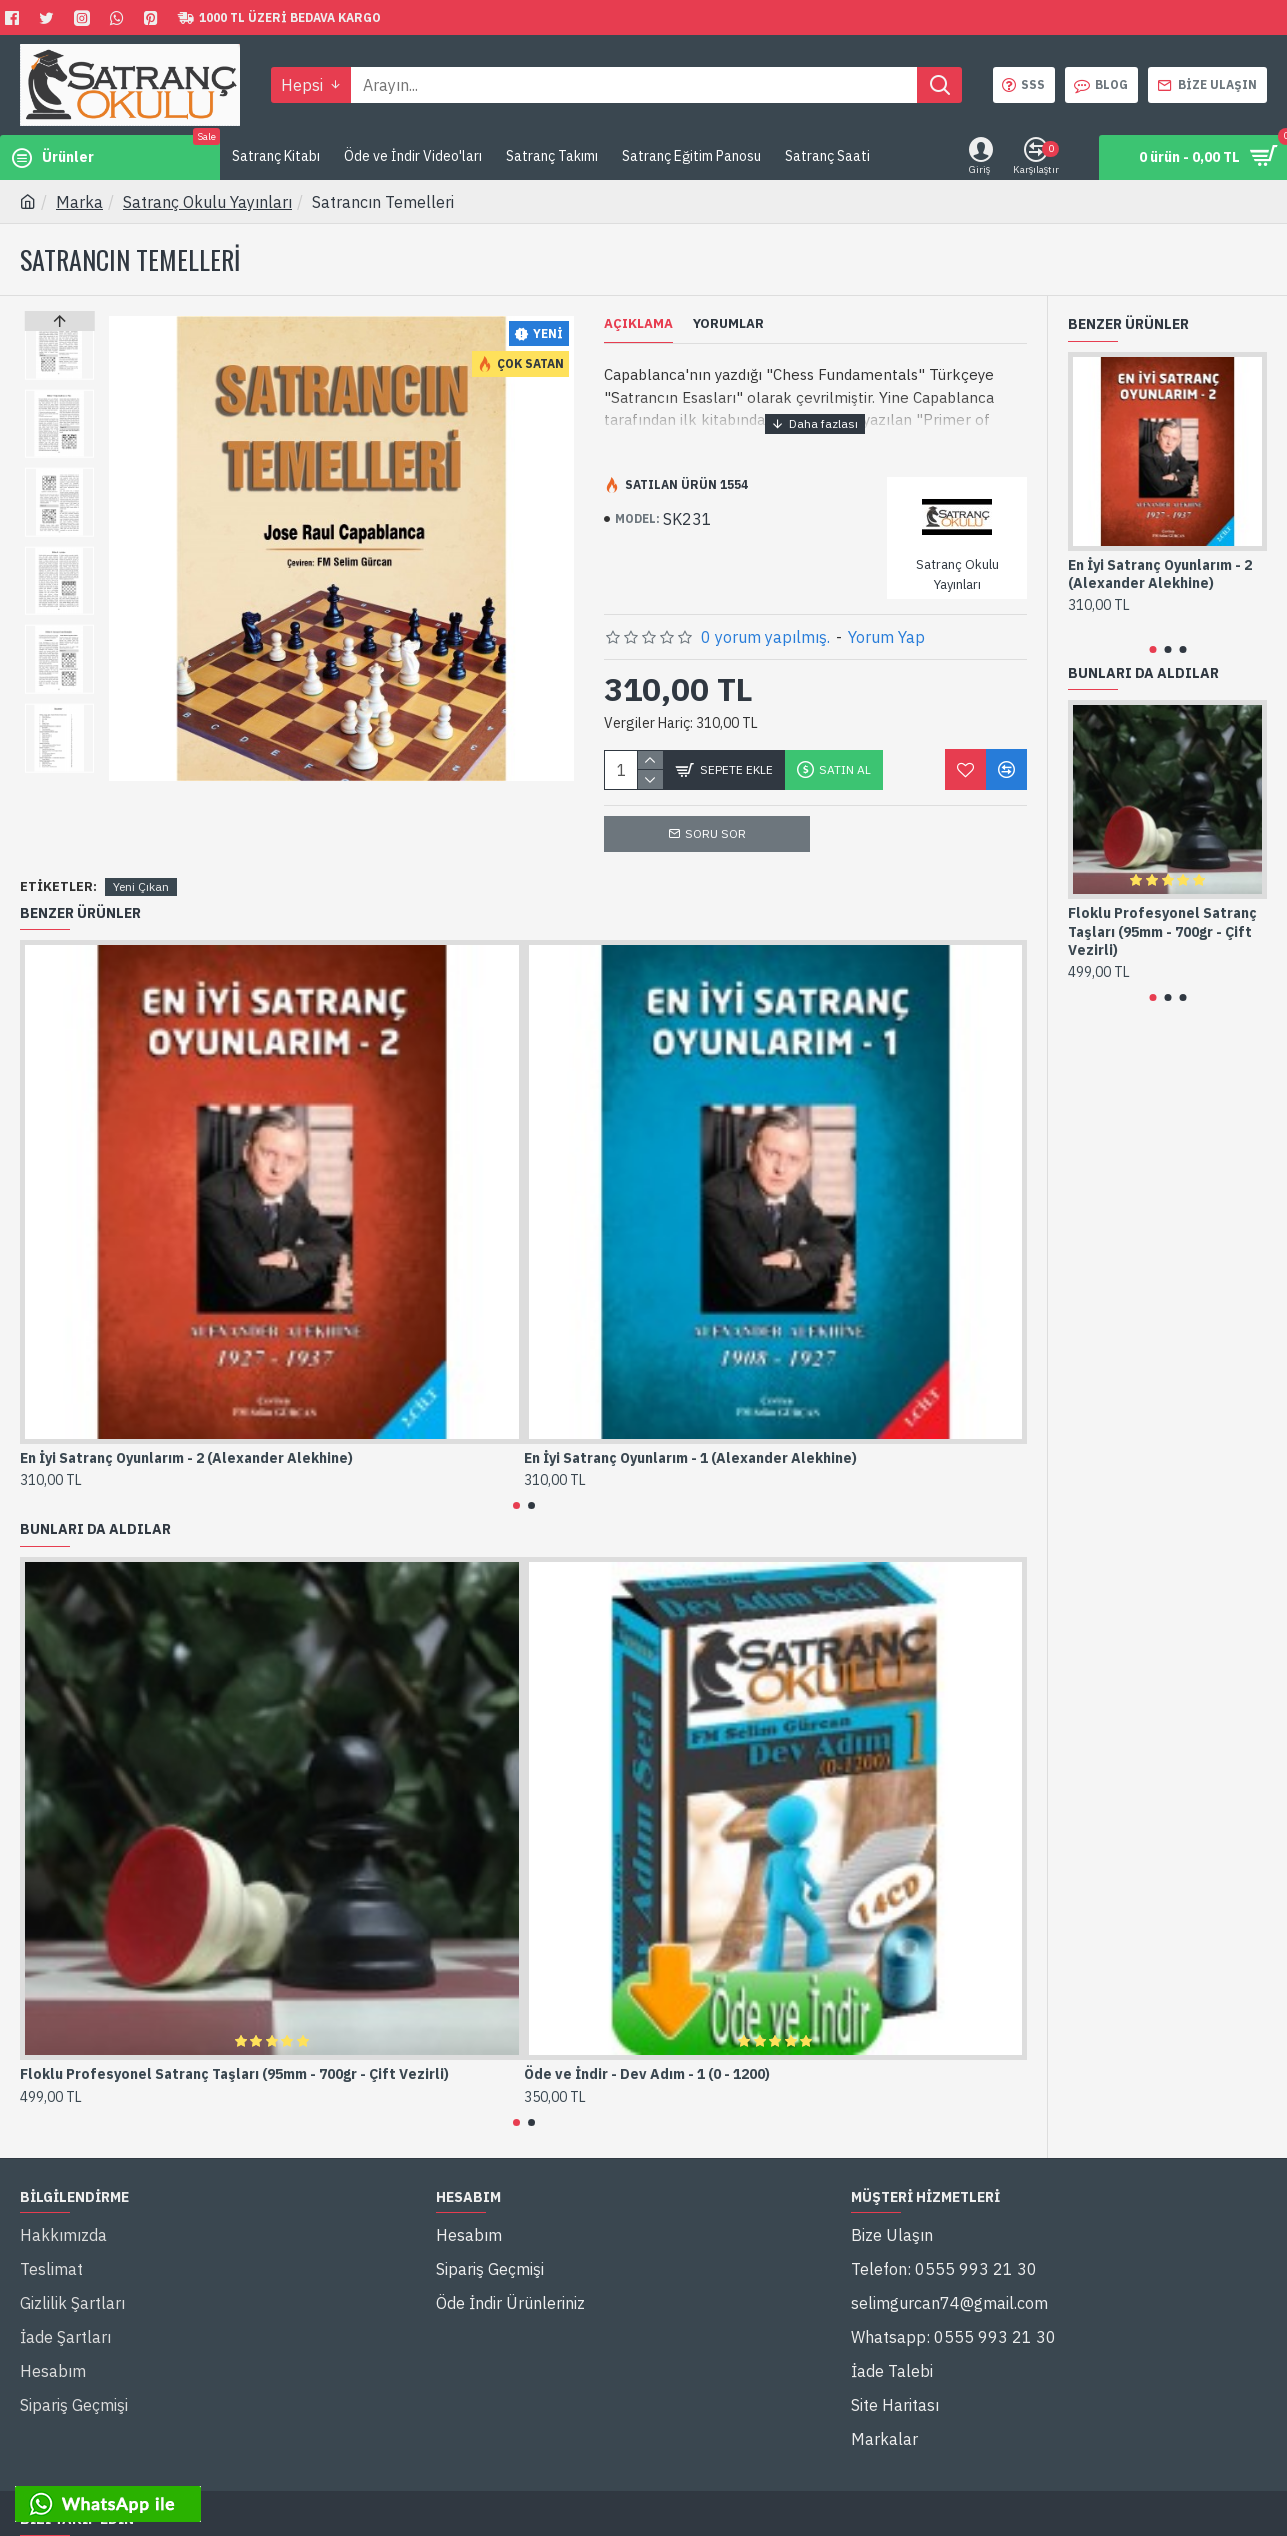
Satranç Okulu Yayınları (207, 202)
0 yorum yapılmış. (765, 613)
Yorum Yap (886, 613)
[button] (59, 767)
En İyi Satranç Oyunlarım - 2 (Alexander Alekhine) (186, 1434)
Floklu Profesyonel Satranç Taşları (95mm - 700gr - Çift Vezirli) (234, 2051)
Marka (79, 202)
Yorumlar (728, 324)
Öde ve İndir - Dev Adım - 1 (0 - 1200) (647, 2051)
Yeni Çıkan (141, 862)
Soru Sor (715, 809)
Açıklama (638, 324)
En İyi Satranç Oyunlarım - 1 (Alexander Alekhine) (690, 1434)
